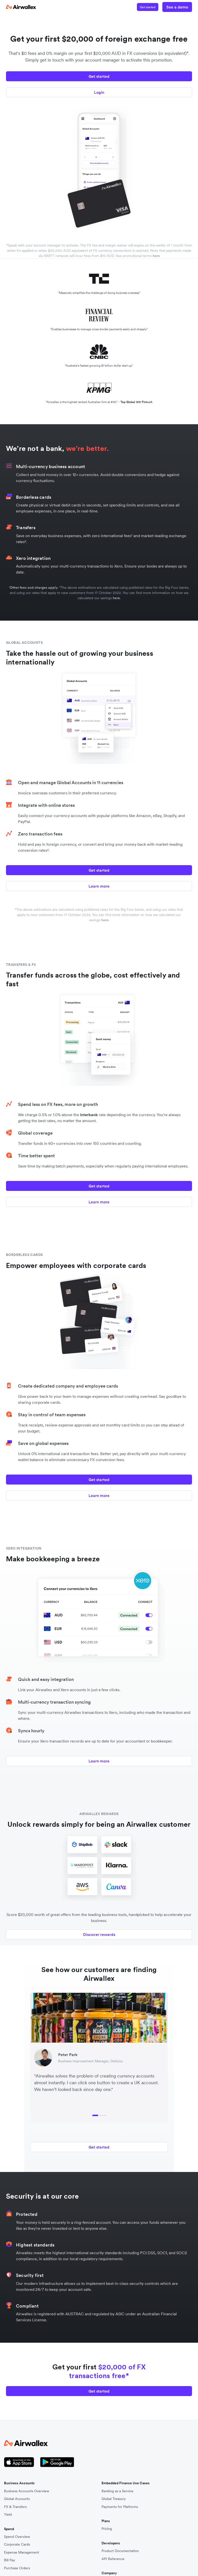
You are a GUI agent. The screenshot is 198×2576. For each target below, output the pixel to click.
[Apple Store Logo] (19, 2462)
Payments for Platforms (119, 2507)
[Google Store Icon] (57, 2462)
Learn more (99, 886)
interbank (89, 1114)
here (156, 255)
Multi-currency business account (50, 466)
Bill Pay (9, 2560)
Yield (8, 2514)
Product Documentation (120, 2551)
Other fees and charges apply (34, 587)
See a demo (177, 6)
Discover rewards (99, 1934)
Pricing (106, 2529)
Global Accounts (17, 2499)
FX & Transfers (15, 2507)
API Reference (112, 2559)
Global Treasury (113, 2499)
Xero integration (33, 558)
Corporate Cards (17, 2544)
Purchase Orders (17, 2568)
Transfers (25, 527)
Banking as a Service (117, 2491)
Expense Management (21, 2552)
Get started (147, 7)
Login (99, 92)
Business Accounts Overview (26, 2491)
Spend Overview (17, 2537)
